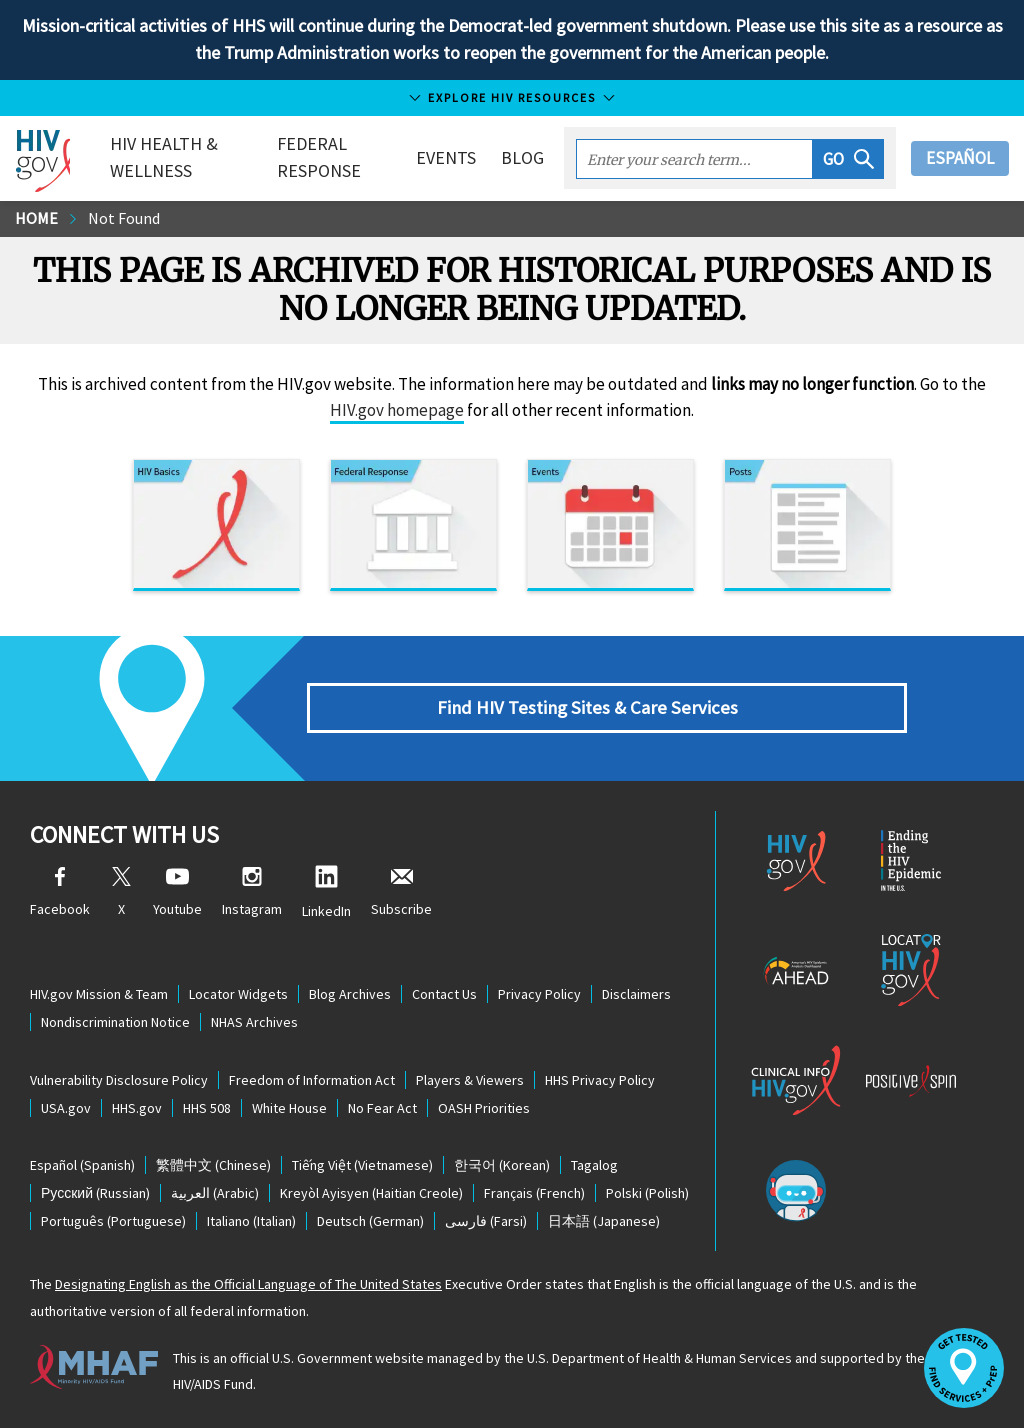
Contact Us (444, 994)
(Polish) (647, 1193)
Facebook (60, 892)
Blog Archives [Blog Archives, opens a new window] (350, 994)
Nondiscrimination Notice (115, 1022)
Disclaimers (636, 994)
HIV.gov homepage (397, 410)
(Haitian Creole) (371, 1193)
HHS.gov (137, 1108)
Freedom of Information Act (312, 1080)
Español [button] (960, 158)
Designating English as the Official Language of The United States (248, 1284)
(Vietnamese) (362, 1165)
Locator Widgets (238, 994)
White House (289, 1108)
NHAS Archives (254, 1022)
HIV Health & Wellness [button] (164, 157)
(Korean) (502, 1165)
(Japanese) (604, 1221)
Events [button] (446, 157)
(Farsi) (486, 1221)
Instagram (252, 892)
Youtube (177, 892)
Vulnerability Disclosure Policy (119, 1080)
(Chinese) (213, 1165)
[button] (848, 159)
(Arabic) (215, 1193)
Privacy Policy (539, 994)
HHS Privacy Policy (600, 1080)
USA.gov (66, 1108)
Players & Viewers (470, 1080)
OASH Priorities (484, 1108)
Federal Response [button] (319, 157)
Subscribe (401, 892)
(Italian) (251, 1221)
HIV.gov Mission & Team (99, 994)
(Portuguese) (113, 1221)
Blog (522, 157)
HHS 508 (207, 1108)
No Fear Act (382, 1108)
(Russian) (95, 1193)
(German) (370, 1221)
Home (36, 218)
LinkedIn (326, 892)
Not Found (124, 218)
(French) (534, 1193)
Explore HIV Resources (512, 97)
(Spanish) (82, 1165)
